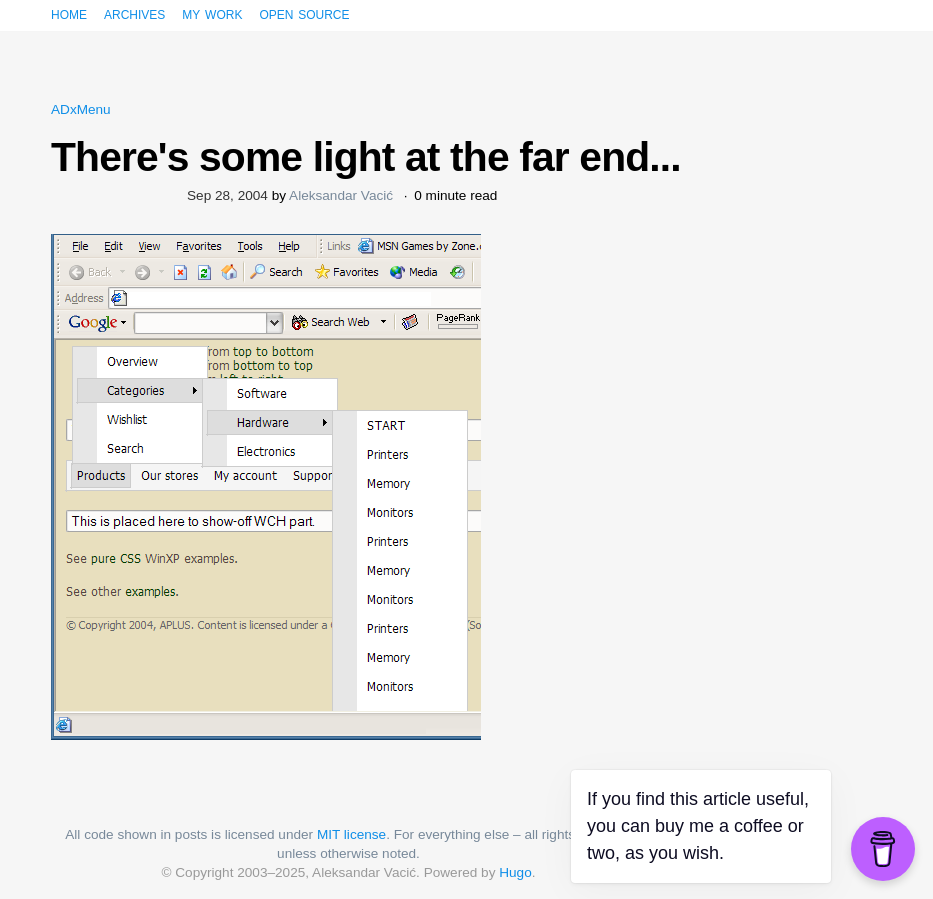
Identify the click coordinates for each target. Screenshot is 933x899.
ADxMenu (81, 109)
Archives (134, 13)
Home (69, 13)
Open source (304, 13)
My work (212, 13)
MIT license (351, 834)
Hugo (515, 872)
